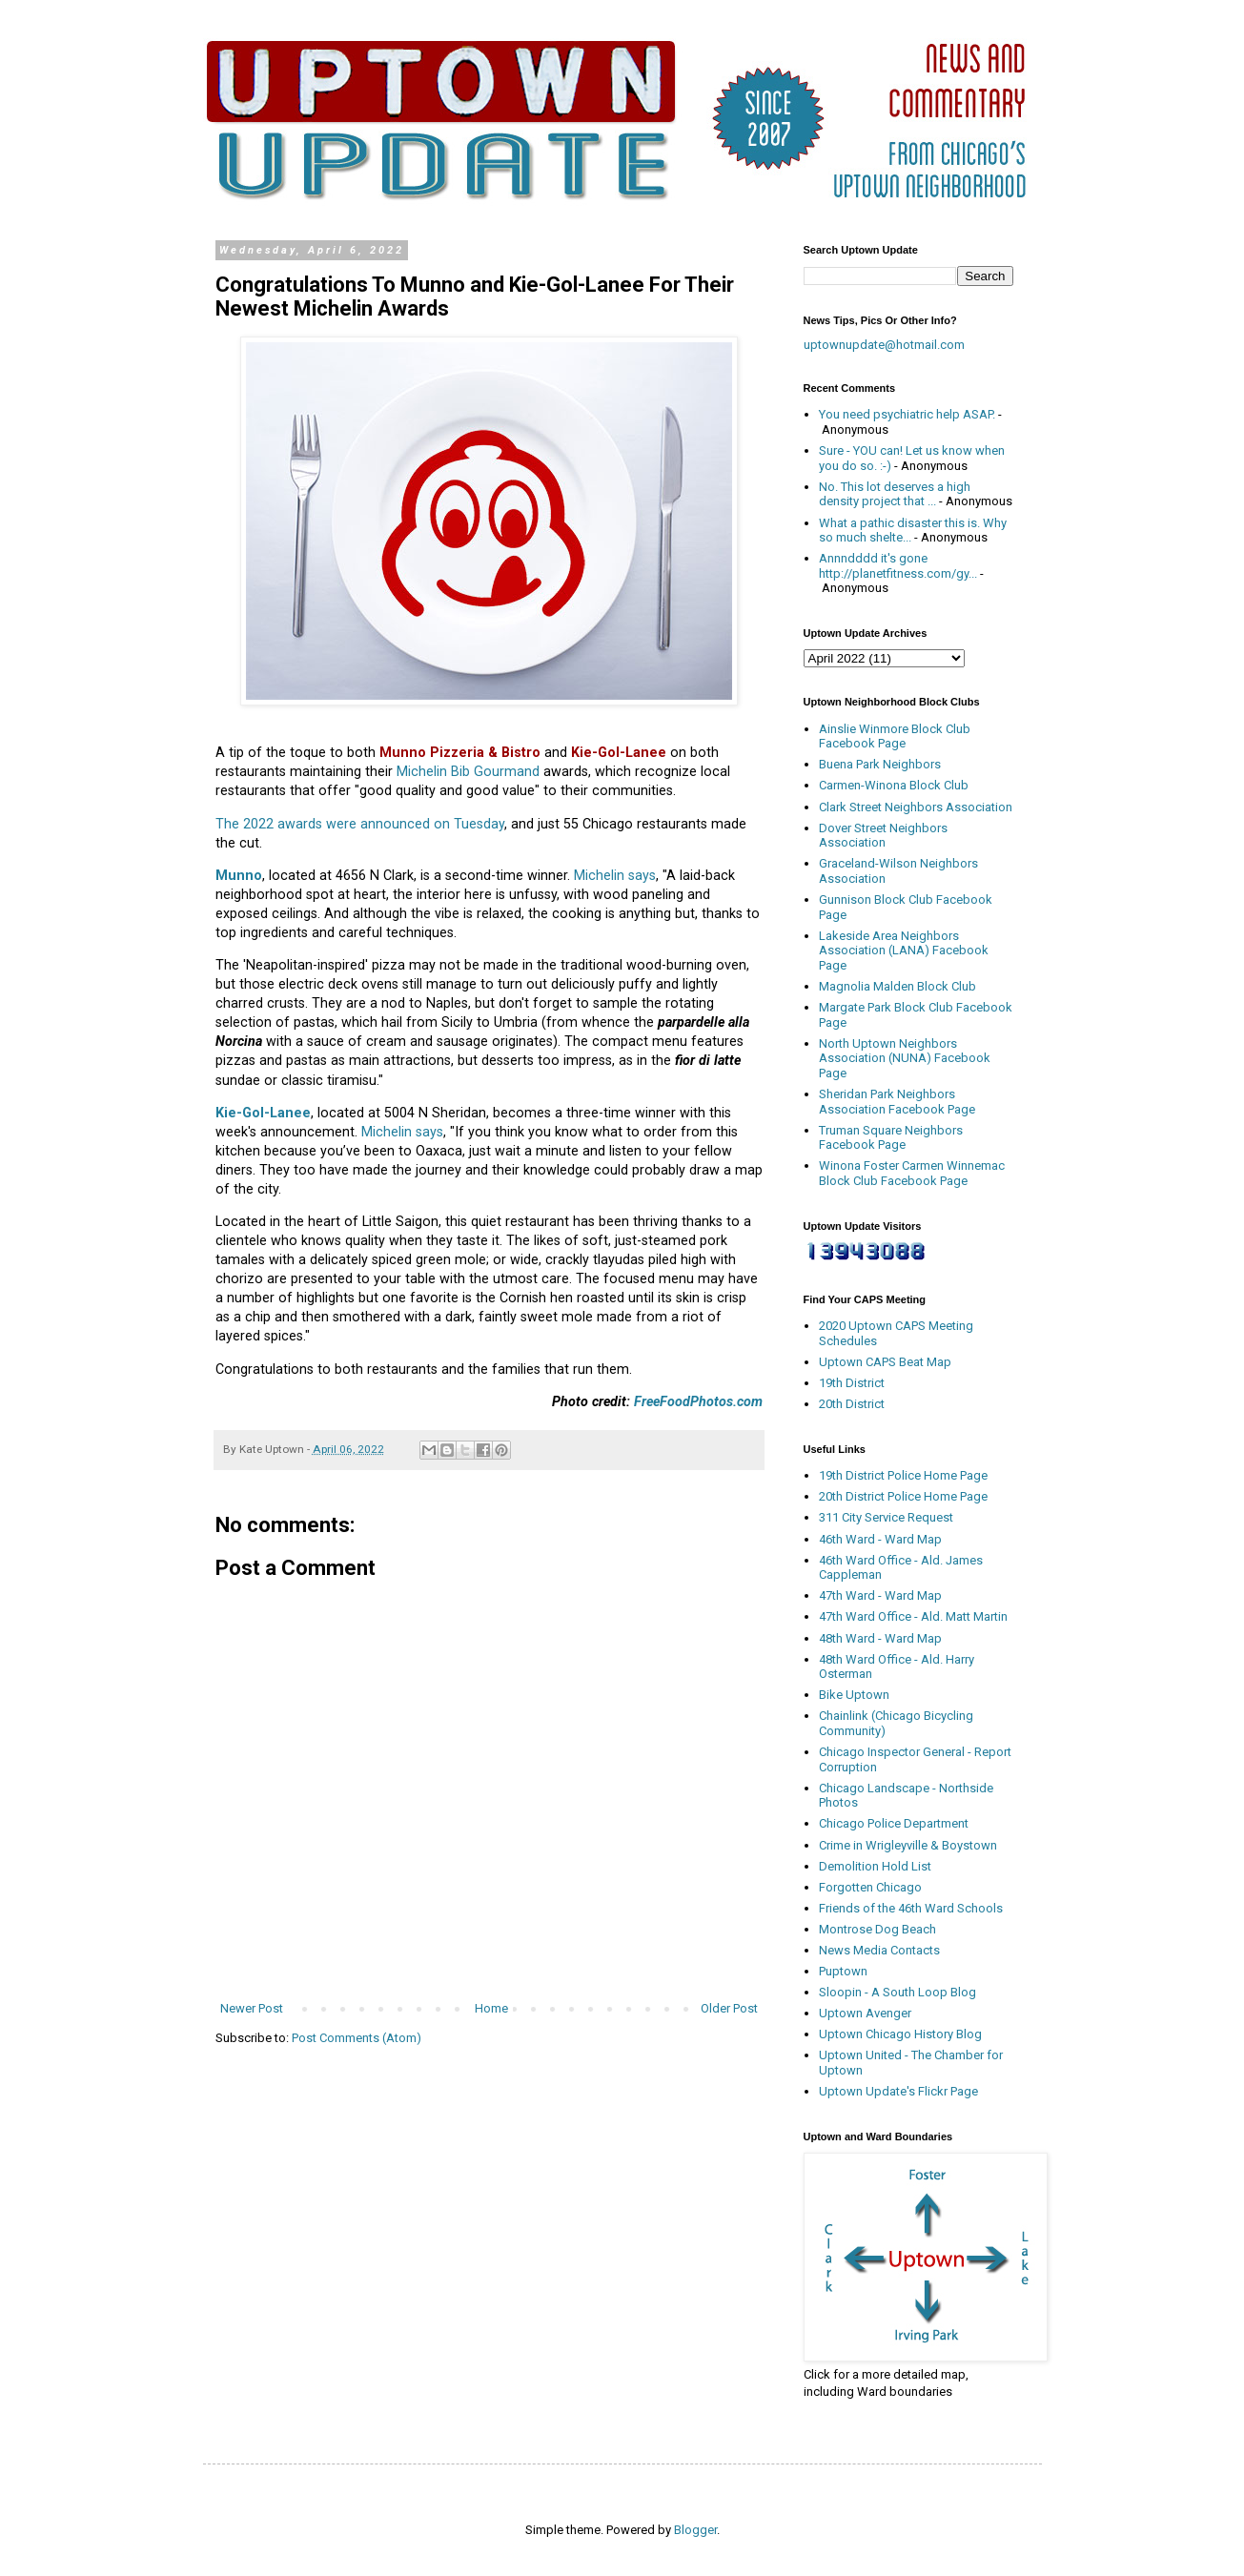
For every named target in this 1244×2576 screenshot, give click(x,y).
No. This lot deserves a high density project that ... (894, 494)
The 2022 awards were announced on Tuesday (359, 823)
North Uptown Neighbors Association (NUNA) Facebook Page (904, 1058)
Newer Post (251, 2008)
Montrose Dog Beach (877, 1929)
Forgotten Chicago (870, 1887)
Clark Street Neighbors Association (915, 807)
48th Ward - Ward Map (880, 1638)
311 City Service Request (886, 1517)
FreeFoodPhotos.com (698, 1401)
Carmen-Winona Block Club (894, 785)
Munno (238, 875)
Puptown (843, 1971)
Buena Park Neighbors (880, 764)
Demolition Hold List (875, 1866)
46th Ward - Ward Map (880, 1539)
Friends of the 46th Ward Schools (911, 1908)
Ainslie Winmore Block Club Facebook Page (894, 736)
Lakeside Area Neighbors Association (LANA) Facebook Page (904, 950)
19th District (852, 1383)
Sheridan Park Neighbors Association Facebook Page (897, 1101)
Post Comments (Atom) (356, 2038)
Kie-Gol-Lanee (263, 1112)
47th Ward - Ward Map (880, 1595)
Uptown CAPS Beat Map (885, 1362)
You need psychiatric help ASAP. (907, 414)
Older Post (729, 2008)
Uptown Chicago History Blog (900, 2034)
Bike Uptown (854, 1694)
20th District (852, 1404)
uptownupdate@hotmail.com (884, 344)
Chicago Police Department (894, 1823)
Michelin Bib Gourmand (468, 771)
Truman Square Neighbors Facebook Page (891, 1138)
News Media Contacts (879, 1950)
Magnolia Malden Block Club (897, 986)
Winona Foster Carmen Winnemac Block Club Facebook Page (912, 1173)
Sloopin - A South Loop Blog (897, 1992)
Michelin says (615, 875)
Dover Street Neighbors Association (883, 835)
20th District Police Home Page (903, 1496)
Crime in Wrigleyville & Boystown (908, 1845)
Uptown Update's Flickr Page (898, 2091)
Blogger (695, 2530)
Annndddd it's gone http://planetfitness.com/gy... (898, 566)
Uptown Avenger (865, 2013)
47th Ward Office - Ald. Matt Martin (913, 1616)
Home (491, 2008)
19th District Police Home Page (903, 1475)
